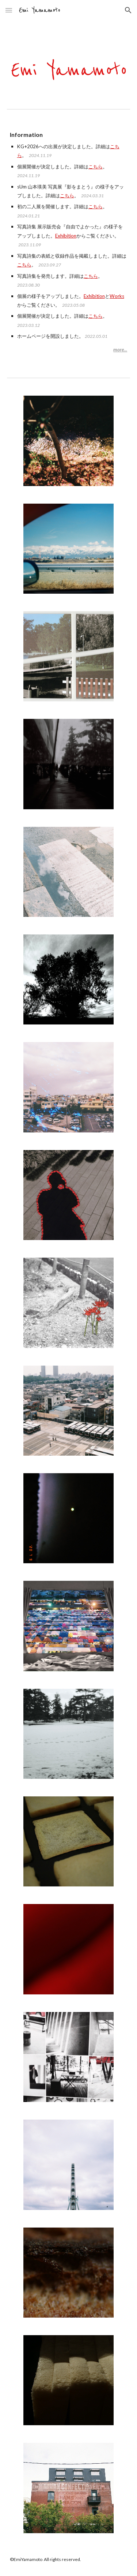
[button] (9, 10)
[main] (68, 242)
